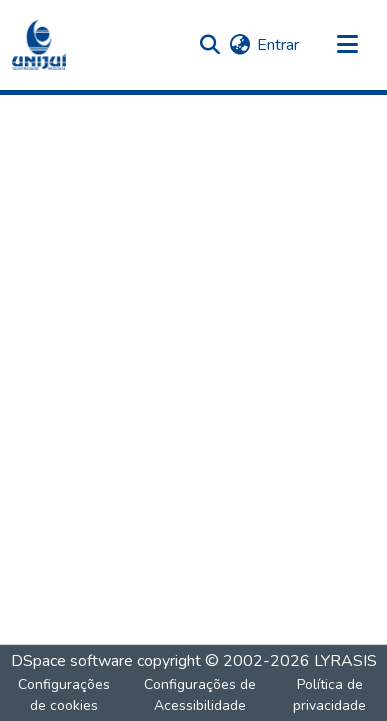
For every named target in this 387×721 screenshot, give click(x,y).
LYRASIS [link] (345, 661)
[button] (39, 45)
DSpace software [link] (72, 661)
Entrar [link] (278, 45)
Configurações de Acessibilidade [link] (200, 695)
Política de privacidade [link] (329, 695)
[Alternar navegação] (347, 45)
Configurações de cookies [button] (64, 695)
